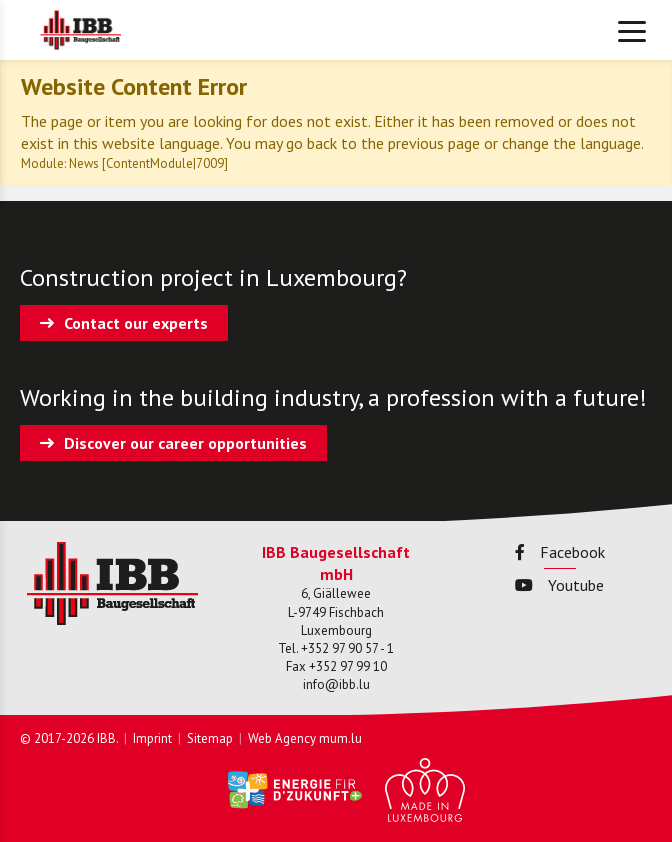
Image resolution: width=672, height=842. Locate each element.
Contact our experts (136, 323)
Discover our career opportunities (185, 443)
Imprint (152, 738)
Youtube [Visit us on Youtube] (559, 585)
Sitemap (210, 738)
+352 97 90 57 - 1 (347, 648)
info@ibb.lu (336, 684)
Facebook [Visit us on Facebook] (560, 552)
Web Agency (282, 738)
